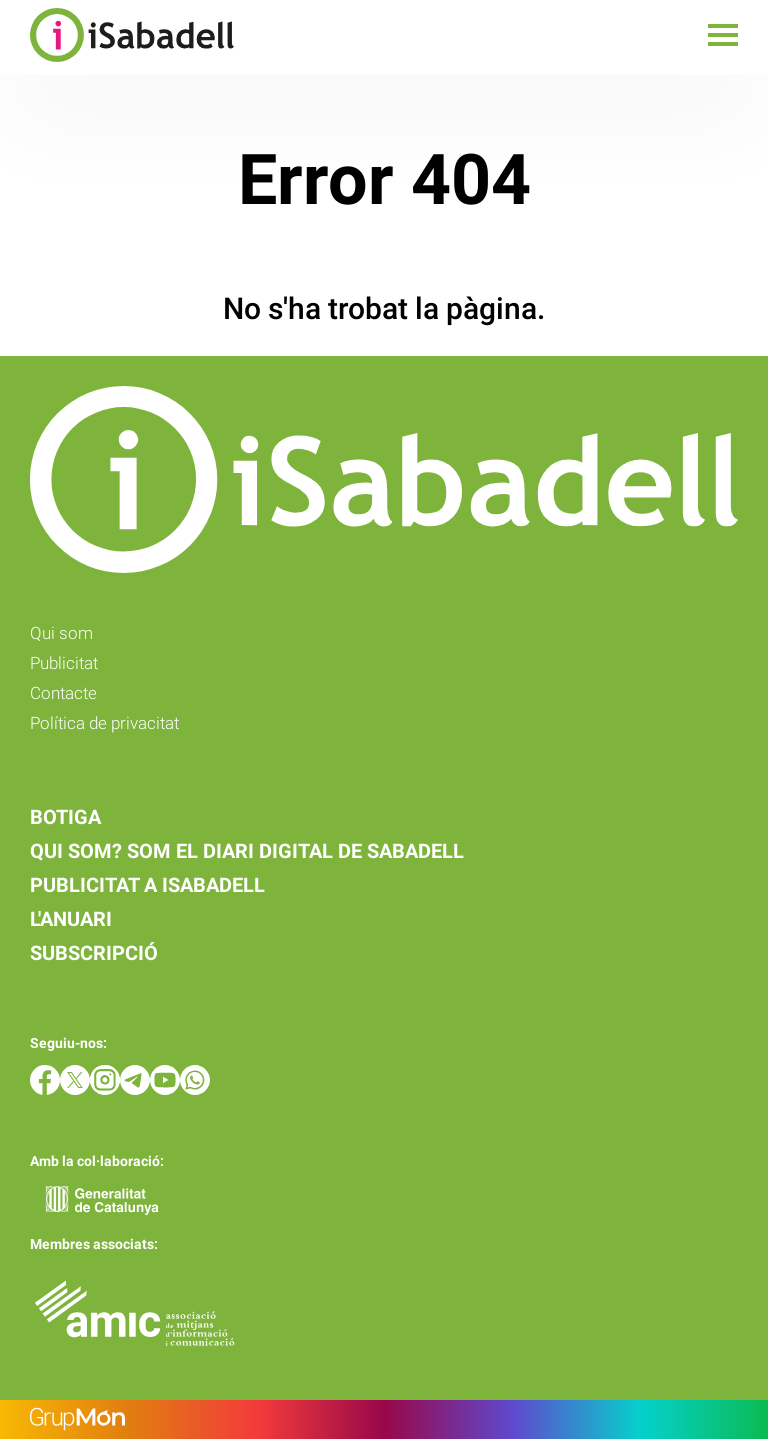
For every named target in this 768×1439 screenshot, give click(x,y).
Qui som (61, 633)
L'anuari (71, 919)
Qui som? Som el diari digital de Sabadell (247, 851)
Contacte (63, 693)
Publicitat (64, 663)
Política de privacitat (104, 723)
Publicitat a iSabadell (147, 885)
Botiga (65, 817)
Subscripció (94, 953)
